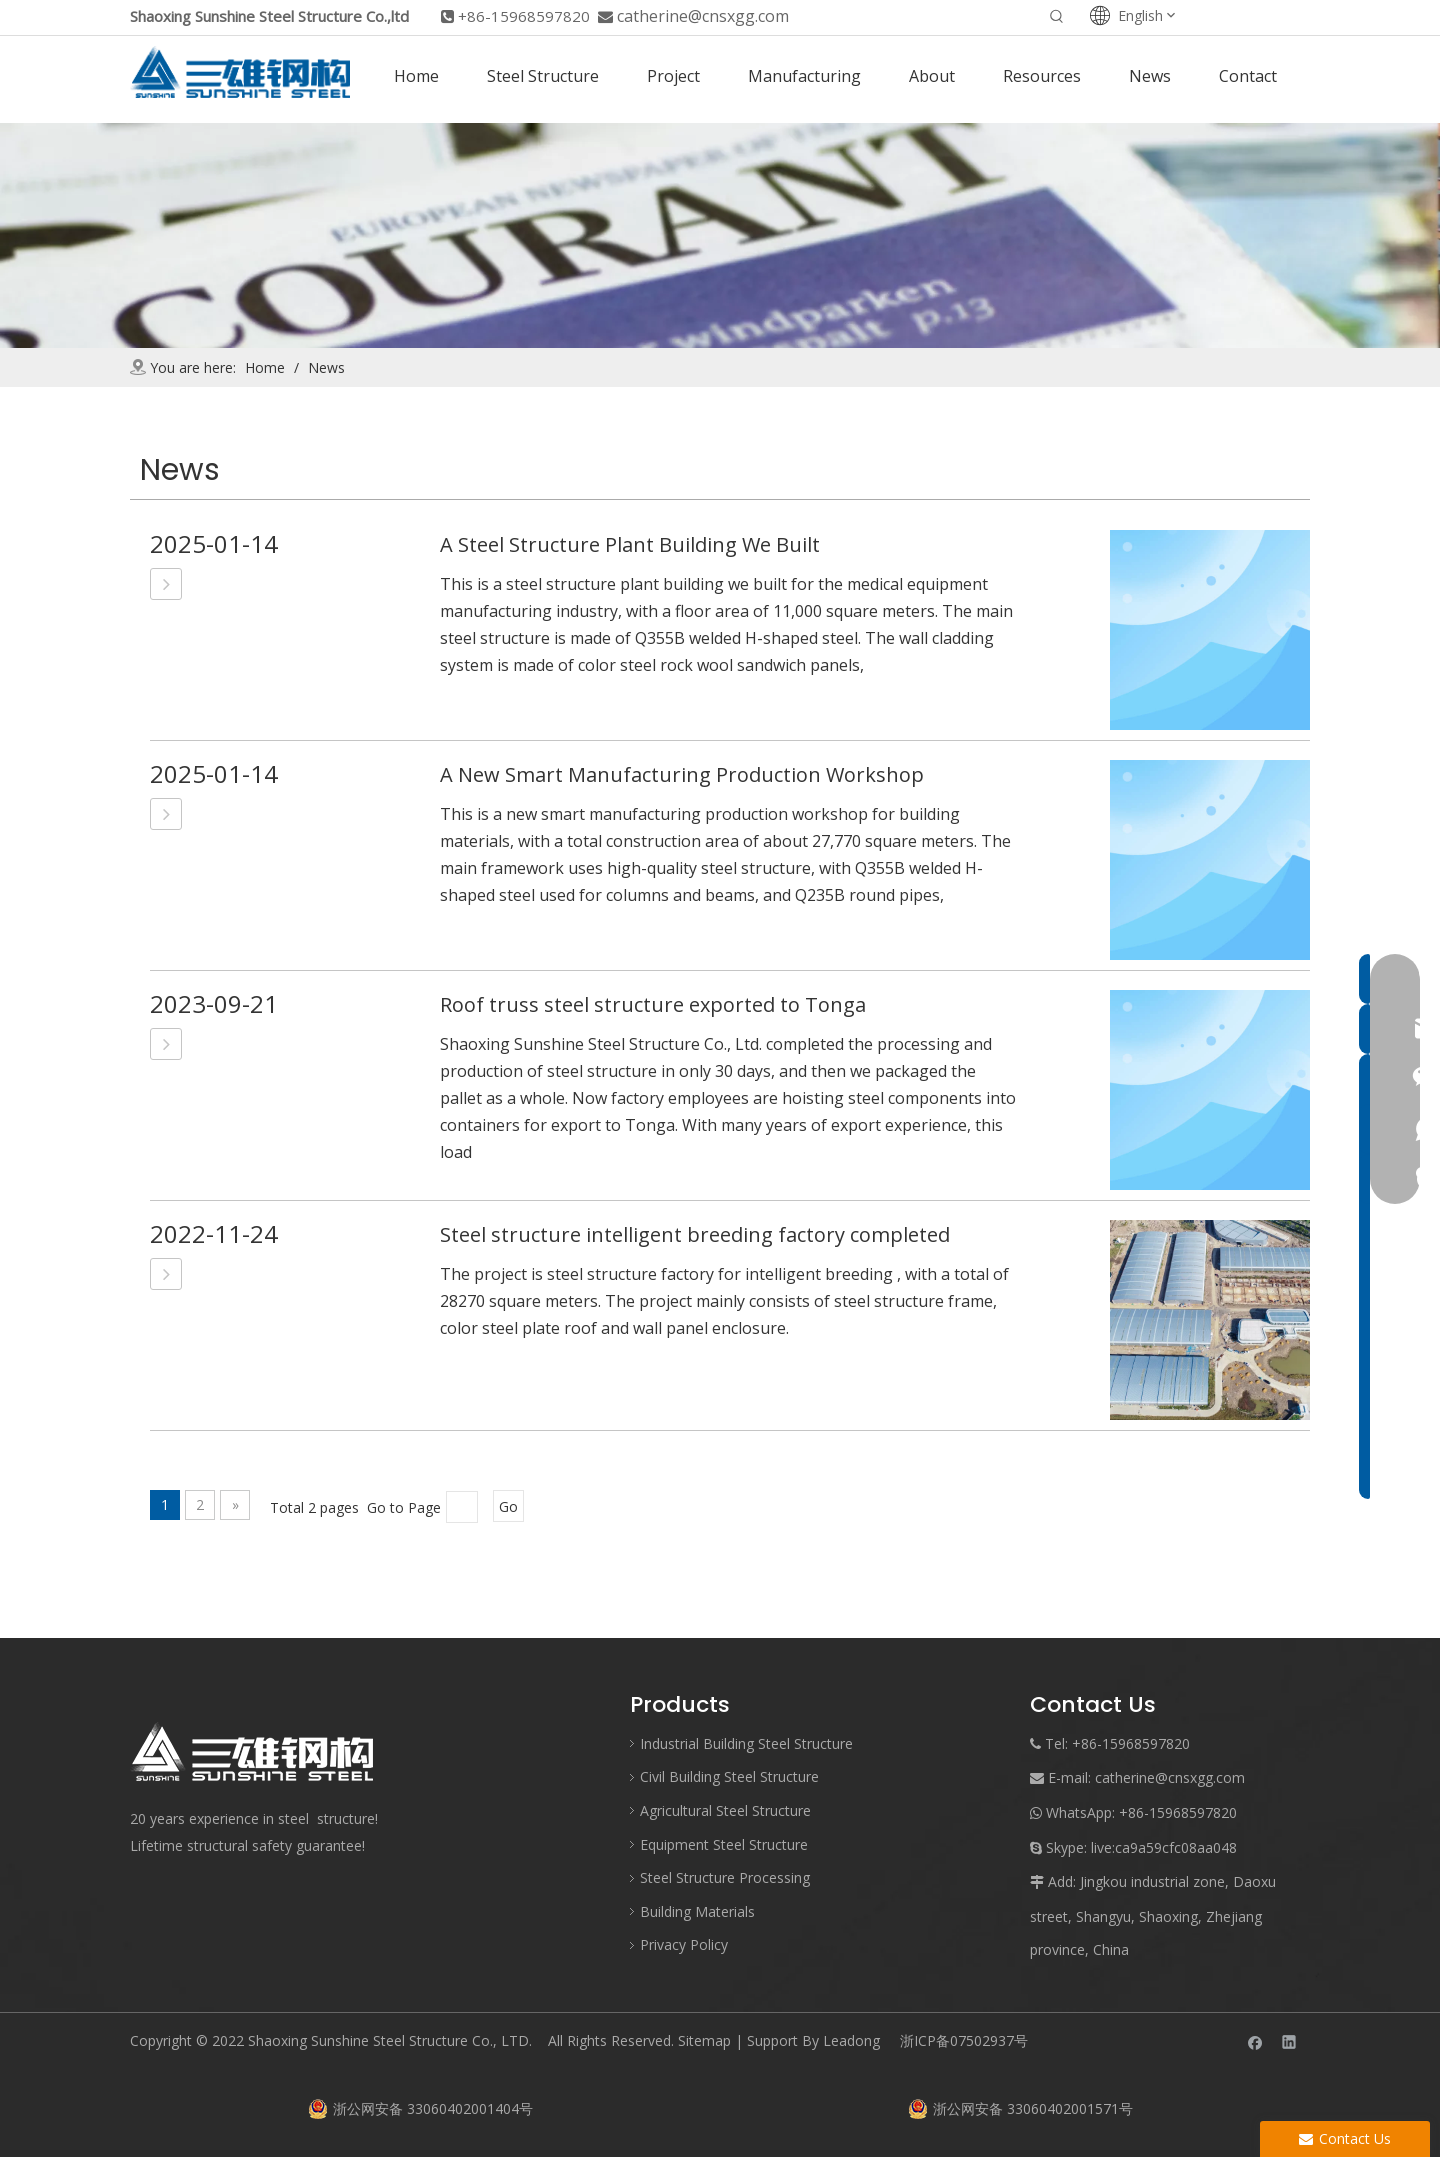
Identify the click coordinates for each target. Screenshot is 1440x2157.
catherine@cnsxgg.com (703, 16)
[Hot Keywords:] (1057, 18)
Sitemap (704, 2040)
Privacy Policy (684, 1944)
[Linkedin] (1289, 2041)
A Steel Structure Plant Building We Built (630, 544)
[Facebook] (1255, 2041)
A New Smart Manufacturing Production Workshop (682, 774)
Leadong (851, 2040)
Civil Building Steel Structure (729, 1776)
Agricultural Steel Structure (725, 1810)
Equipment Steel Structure (724, 1844)
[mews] (720, 235)
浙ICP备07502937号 (964, 2040)
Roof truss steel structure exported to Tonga (653, 1004)
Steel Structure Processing (725, 1877)
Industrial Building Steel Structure (746, 1743)
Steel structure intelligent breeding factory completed (695, 1234)
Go (508, 1506)
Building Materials (697, 1911)
